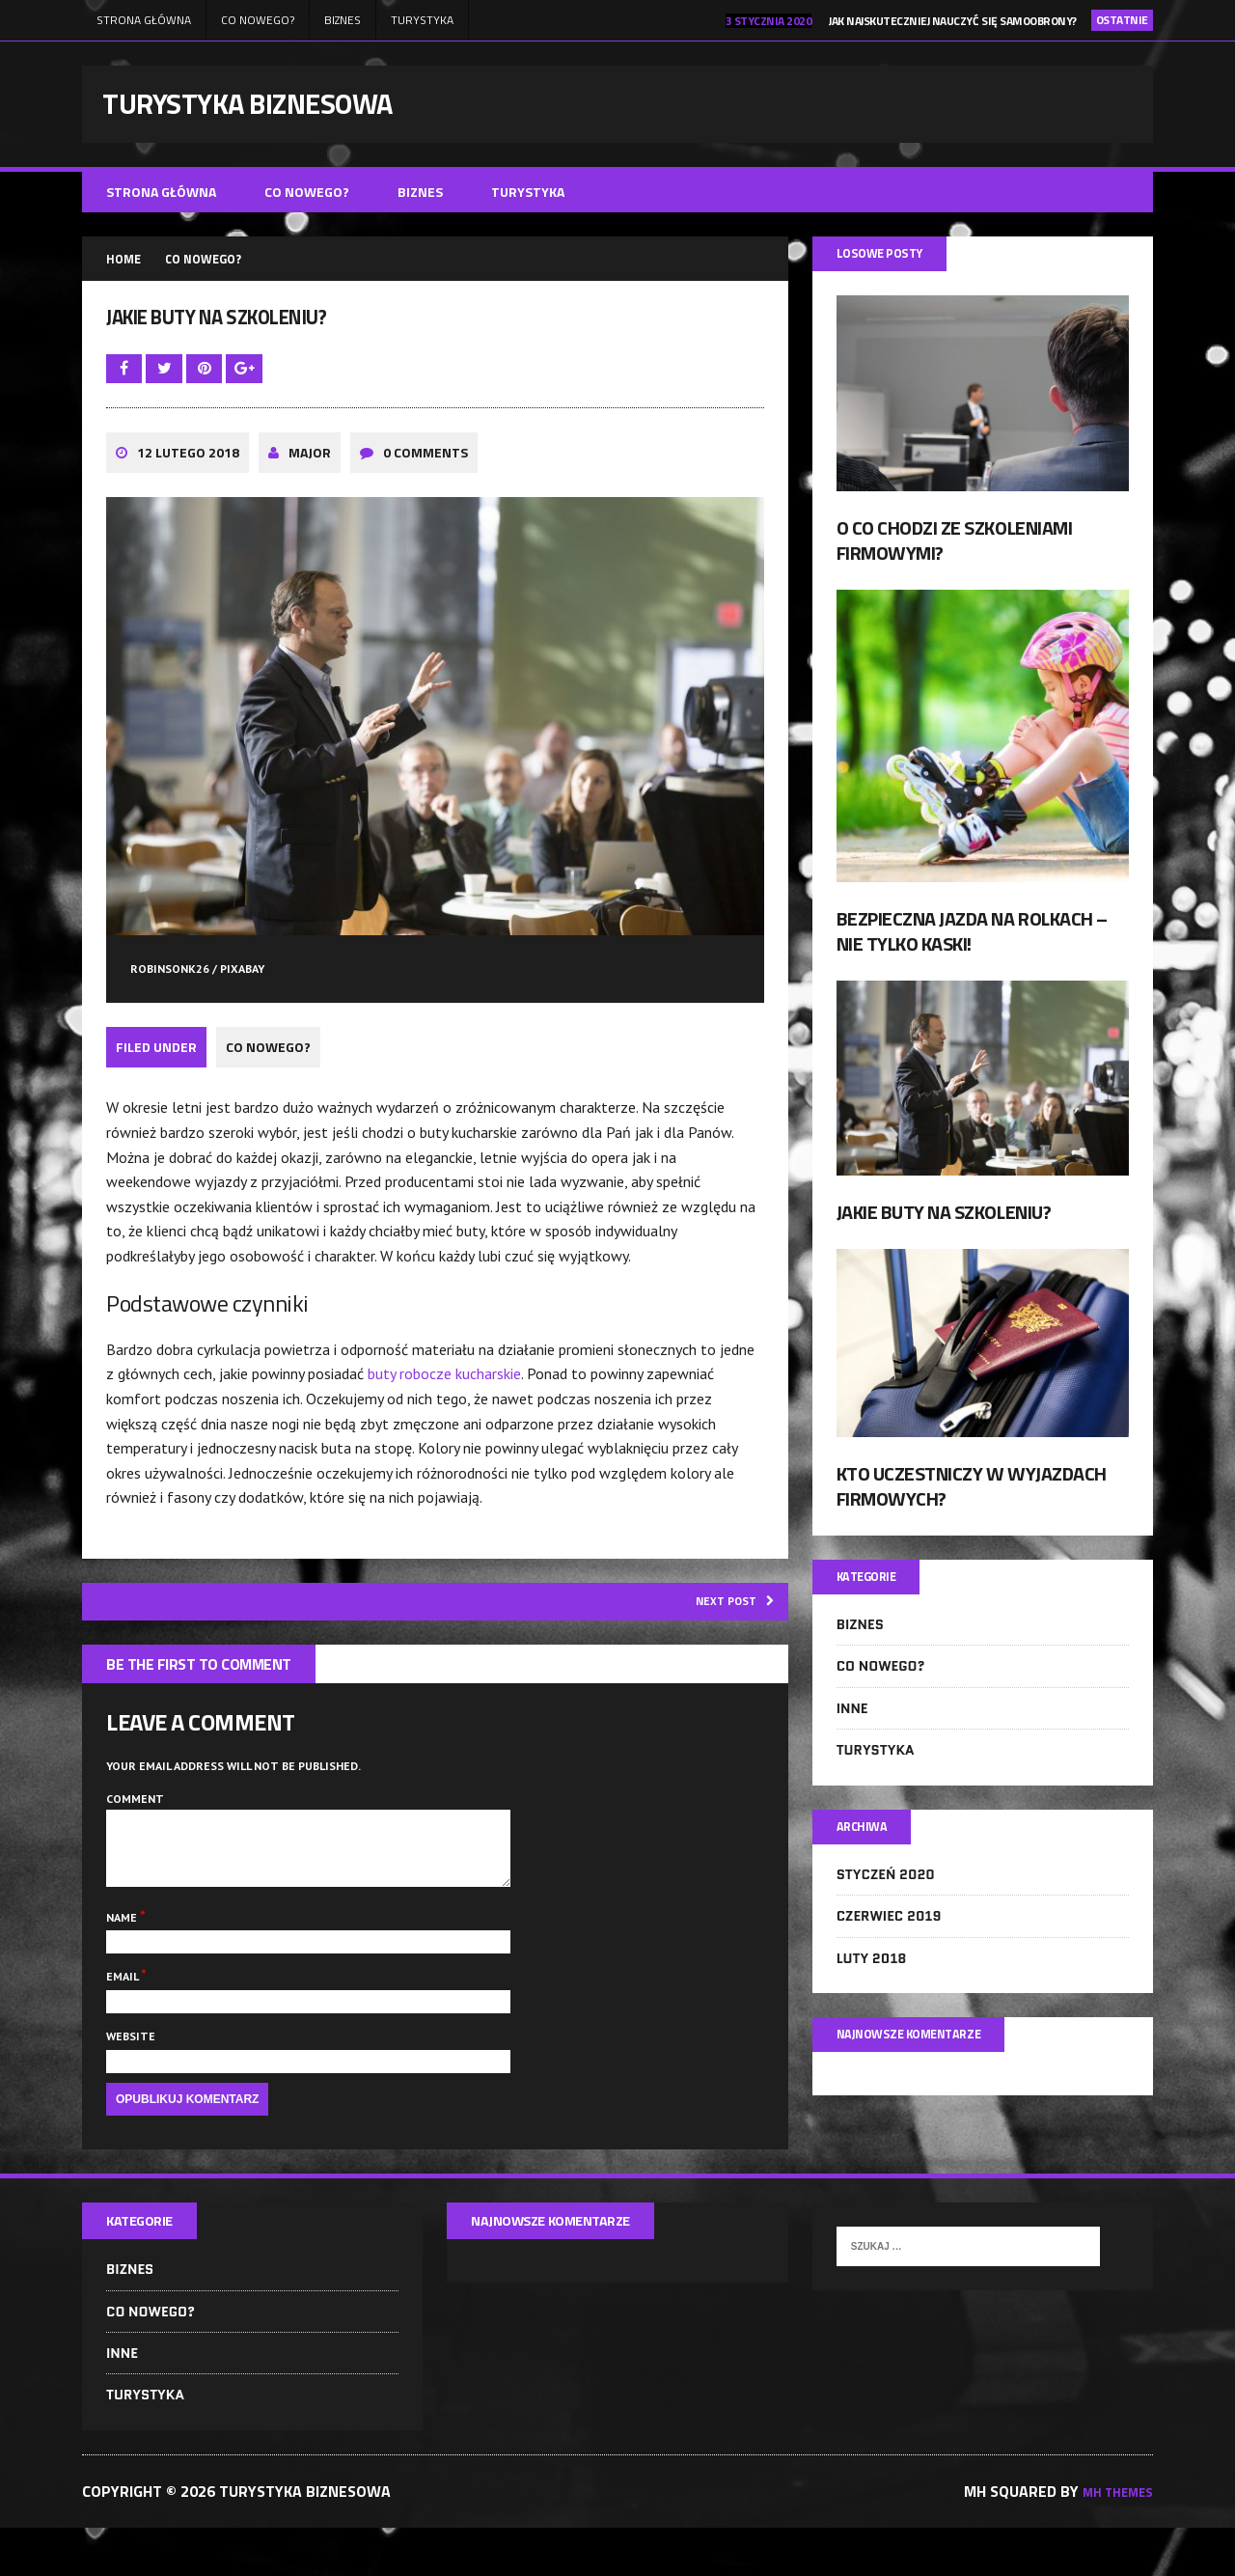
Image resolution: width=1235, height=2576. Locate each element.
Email (123, 2022)
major (309, 480)
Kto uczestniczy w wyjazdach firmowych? (972, 1498)
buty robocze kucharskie (444, 1398)
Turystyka (422, 20)
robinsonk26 (169, 997)
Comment (135, 1829)
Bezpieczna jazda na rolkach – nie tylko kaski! (972, 944)
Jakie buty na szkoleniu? (944, 1225)
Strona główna (143, 20)
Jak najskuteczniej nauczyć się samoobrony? (953, 21)
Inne (852, 1725)
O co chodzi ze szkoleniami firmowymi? (955, 552)
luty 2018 (872, 1979)
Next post (723, 1628)
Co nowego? (257, 20)
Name (123, 1962)
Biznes (342, 20)
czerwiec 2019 (889, 1938)
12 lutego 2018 (188, 480)
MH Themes (1111, 2538)
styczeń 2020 (886, 1896)
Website (130, 2081)
